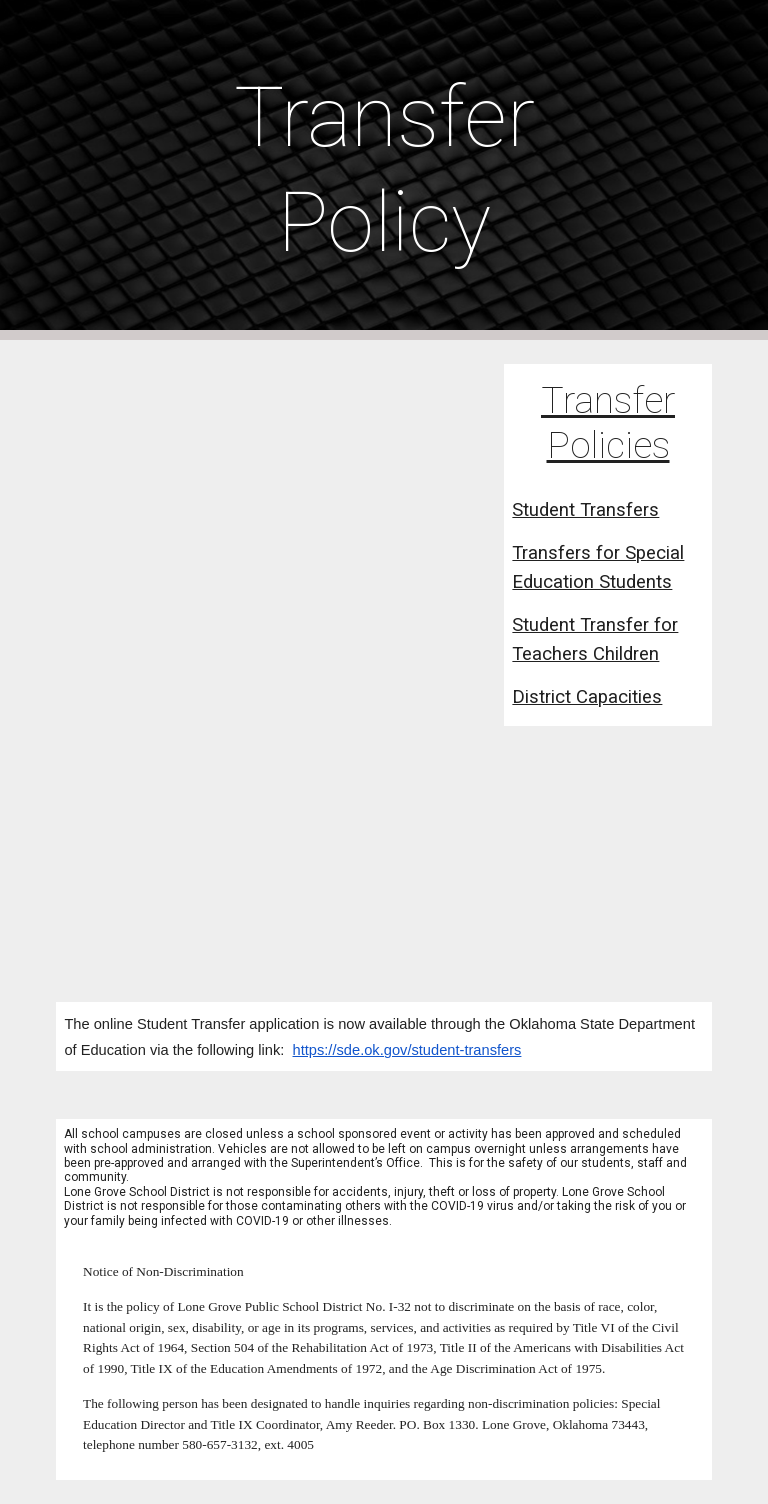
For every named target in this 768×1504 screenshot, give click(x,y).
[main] (383, 170)
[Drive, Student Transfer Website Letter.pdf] (271, 659)
